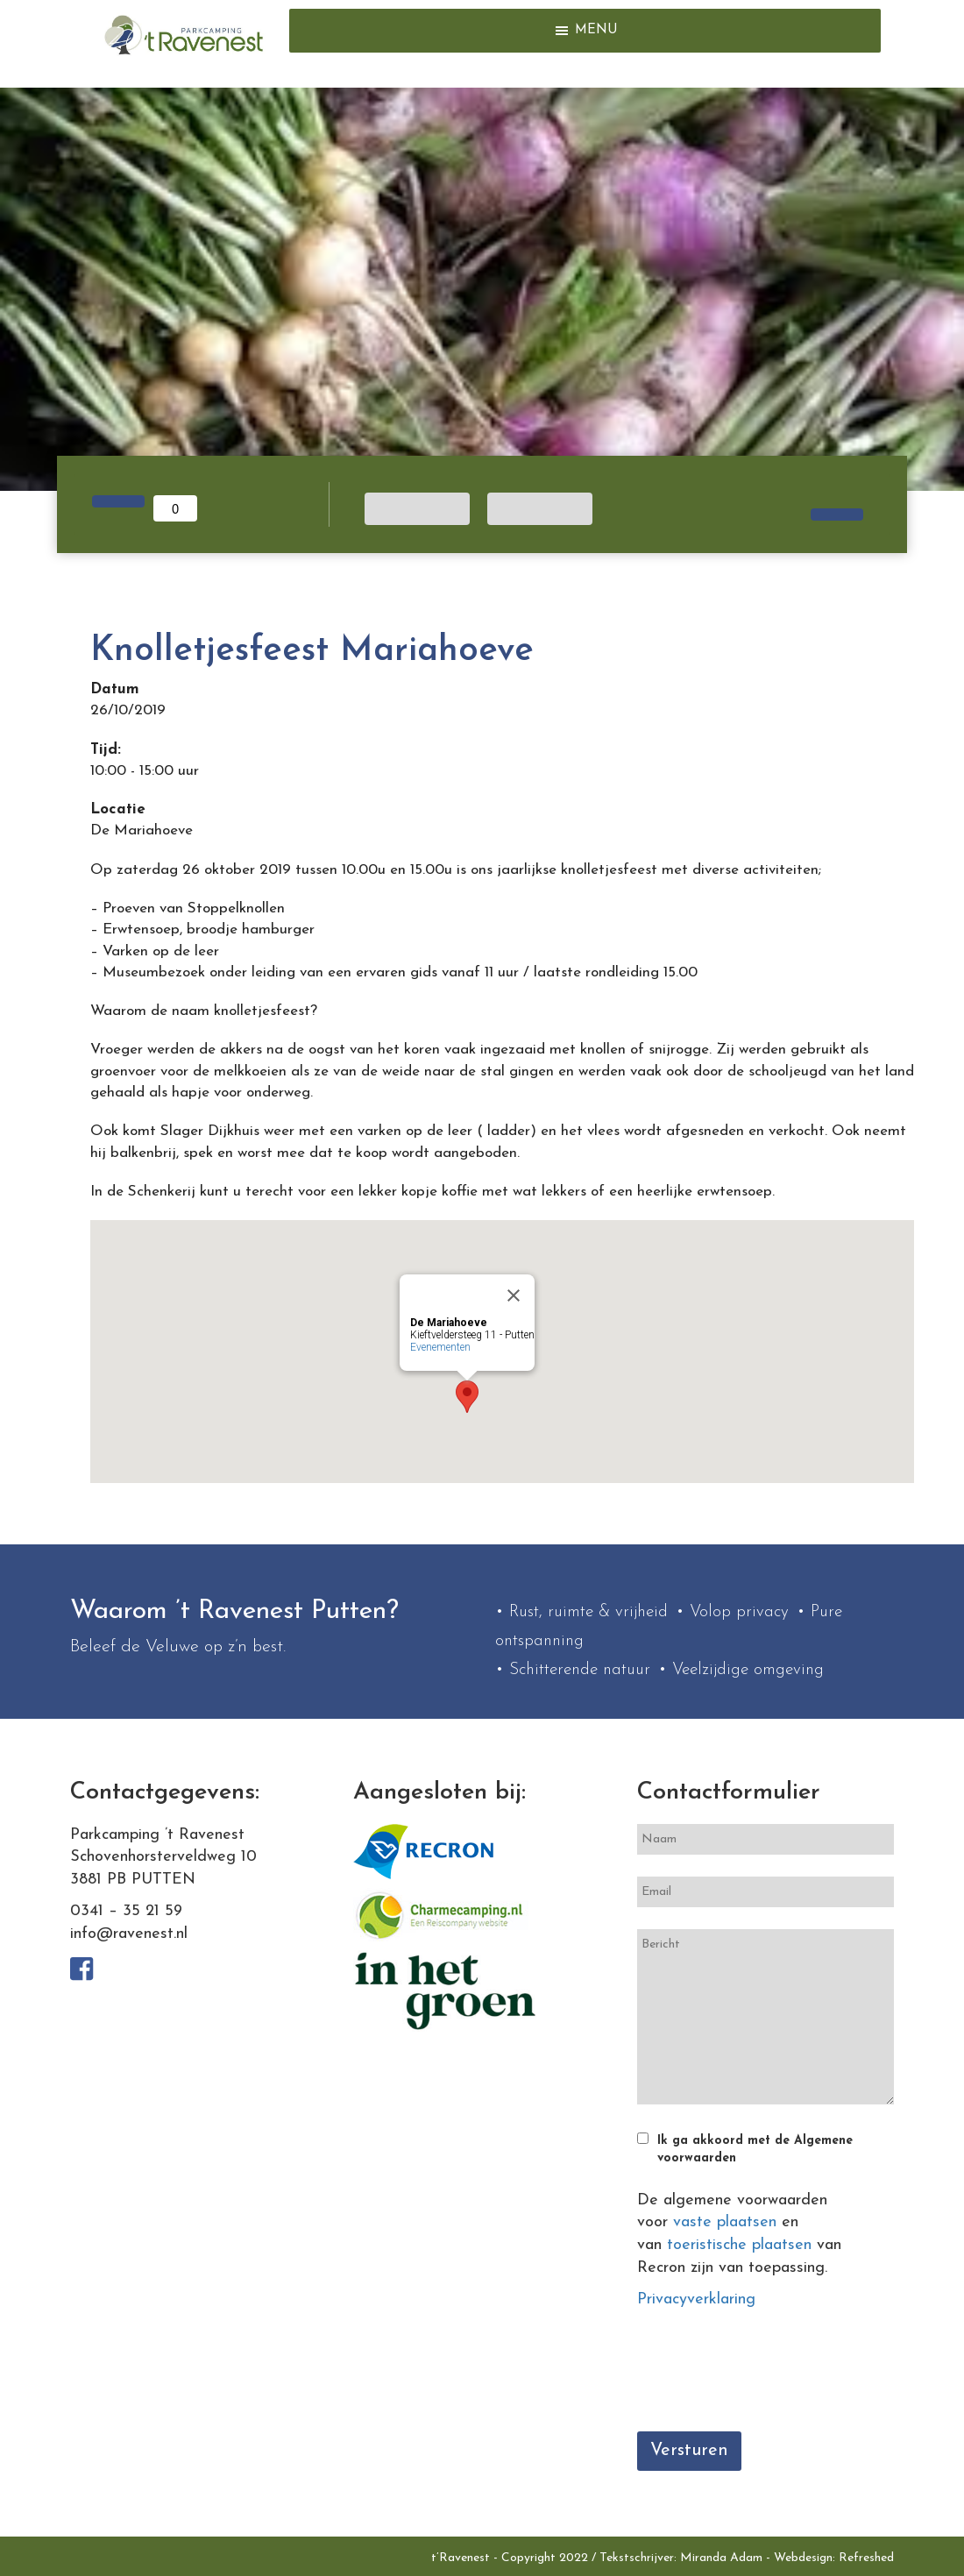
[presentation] (770, 2375)
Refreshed (866, 2558)
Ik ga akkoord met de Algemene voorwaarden (755, 2149)
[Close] (514, 1295)
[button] (596, 31)
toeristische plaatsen (739, 2245)
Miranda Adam (721, 2558)
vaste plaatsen (724, 2222)
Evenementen (440, 1347)
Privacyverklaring (696, 2299)
